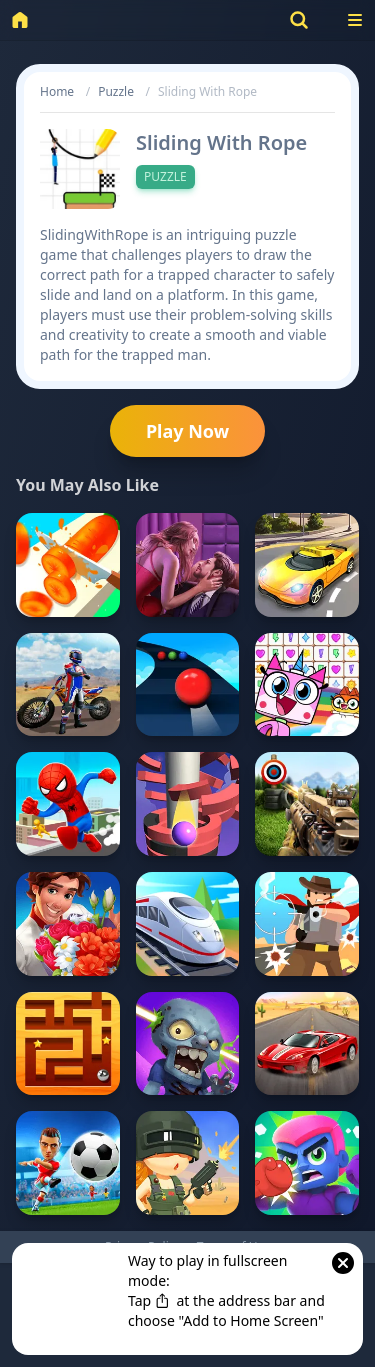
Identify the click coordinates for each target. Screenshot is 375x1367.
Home (57, 91)
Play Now (187, 431)
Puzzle (116, 91)
